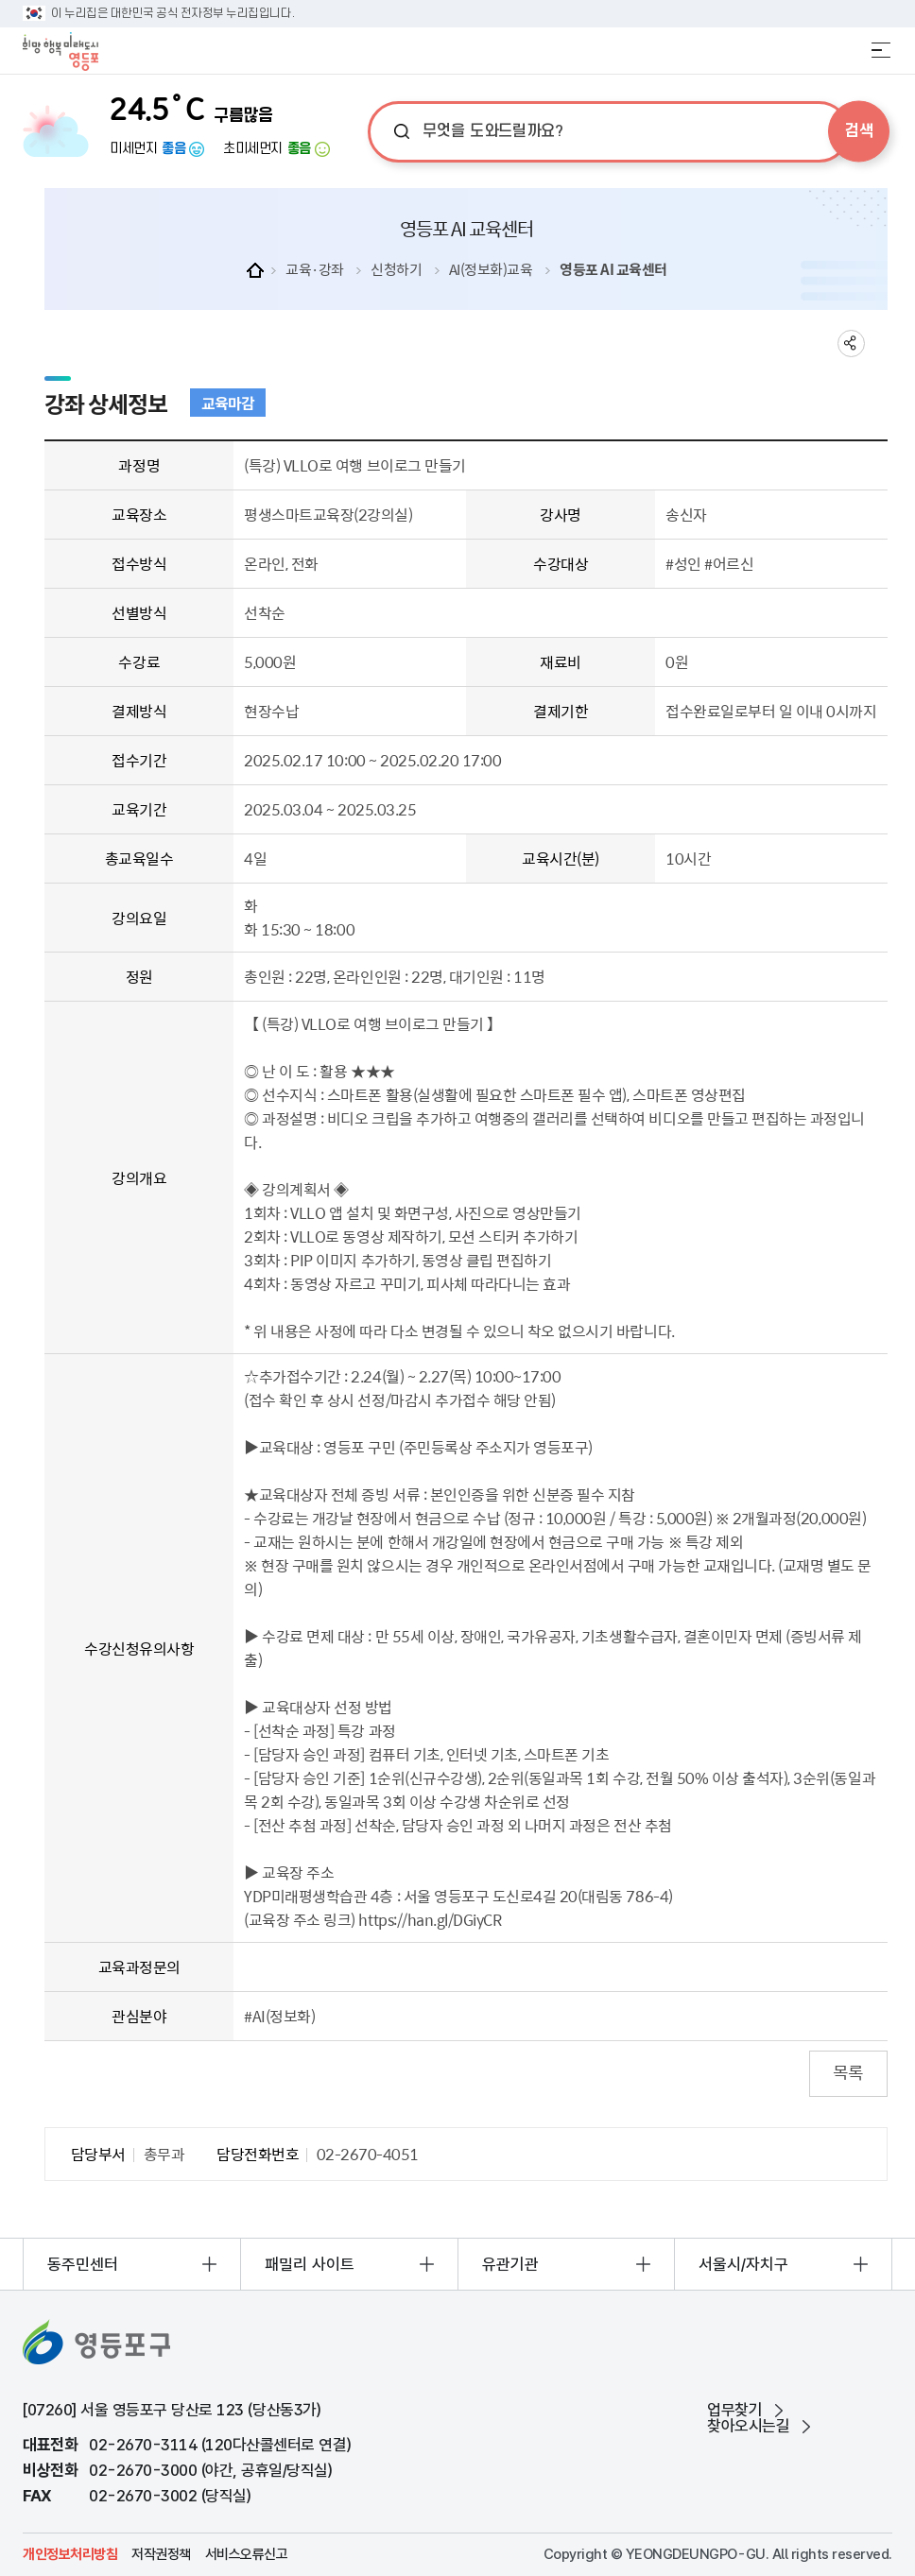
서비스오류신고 (246, 2555)
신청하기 (396, 269)
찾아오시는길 (748, 2426)
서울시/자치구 (743, 2264)
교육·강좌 (314, 269)
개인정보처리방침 (70, 2555)
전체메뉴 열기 (881, 50)
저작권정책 (161, 2555)
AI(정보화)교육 (491, 269)
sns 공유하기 (851, 343)
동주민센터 (82, 2264)
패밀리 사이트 (309, 2264)
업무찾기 (734, 2410)
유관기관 (510, 2264)
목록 (848, 2072)
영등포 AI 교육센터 (613, 269)
